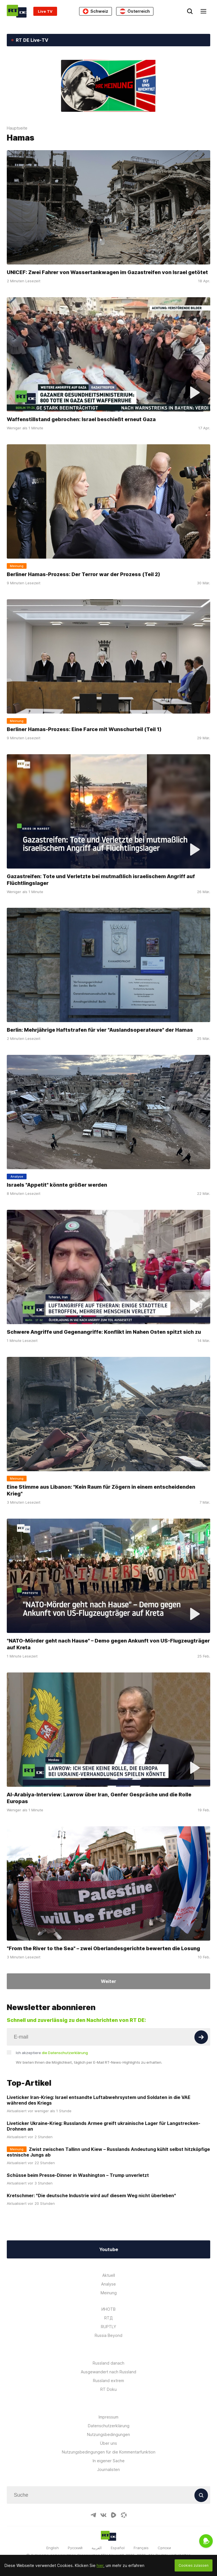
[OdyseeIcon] (123, 2515)
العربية (97, 2548)
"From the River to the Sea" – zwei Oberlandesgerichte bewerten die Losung (103, 1948)
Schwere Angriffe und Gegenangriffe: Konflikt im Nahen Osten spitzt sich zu (104, 1332)
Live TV (45, 11)
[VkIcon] (103, 2515)
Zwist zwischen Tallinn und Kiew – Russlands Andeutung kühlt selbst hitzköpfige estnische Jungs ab (108, 2152)
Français (141, 2548)
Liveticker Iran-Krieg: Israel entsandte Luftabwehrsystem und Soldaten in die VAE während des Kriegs (98, 2100)
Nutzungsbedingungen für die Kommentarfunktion (108, 2452)
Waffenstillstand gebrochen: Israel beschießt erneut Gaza (82, 419)
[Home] (17, 11)
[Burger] (203, 11)
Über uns (108, 2443)
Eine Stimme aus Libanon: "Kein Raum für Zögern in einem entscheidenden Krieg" (101, 1490)
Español (118, 2548)
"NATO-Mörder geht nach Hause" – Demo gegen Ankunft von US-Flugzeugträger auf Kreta (108, 1644)
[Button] (201, 2037)
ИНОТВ (108, 2309)
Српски (164, 2548)
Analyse (108, 2284)
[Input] (108, 2037)
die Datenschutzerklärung (65, 2052)
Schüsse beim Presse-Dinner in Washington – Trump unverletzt (78, 2175)
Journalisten (108, 2469)
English (52, 2548)
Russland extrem (108, 2380)
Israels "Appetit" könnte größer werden (57, 1185)
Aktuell (108, 2275)
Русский (75, 2548)
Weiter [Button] (108, 1981)
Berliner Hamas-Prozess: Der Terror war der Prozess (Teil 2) (83, 574)
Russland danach (108, 2363)
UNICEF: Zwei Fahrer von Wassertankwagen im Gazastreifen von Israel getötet (107, 272)
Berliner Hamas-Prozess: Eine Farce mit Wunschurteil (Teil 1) (84, 729)
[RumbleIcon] (113, 2515)
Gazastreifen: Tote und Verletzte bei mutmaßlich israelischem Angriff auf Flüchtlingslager (101, 879)
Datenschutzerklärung (108, 2425)
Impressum (108, 2417)
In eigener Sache (109, 2460)
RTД (108, 2317)
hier (100, 2565)
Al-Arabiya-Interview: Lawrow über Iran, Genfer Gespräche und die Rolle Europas (99, 1798)
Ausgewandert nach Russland (108, 2371)
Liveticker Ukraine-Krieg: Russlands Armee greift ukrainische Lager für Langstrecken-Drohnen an (103, 2126)
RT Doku (108, 2389)
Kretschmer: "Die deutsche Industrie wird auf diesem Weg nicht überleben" (91, 2195)
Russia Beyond (108, 2335)
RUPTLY (108, 2326)
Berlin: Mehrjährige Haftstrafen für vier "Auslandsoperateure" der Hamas (100, 1030)
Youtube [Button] (108, 2249)
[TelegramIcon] (93, 2515)
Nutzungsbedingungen (108, 2434)
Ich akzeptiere (52, 2052)
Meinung (109, 2292)
